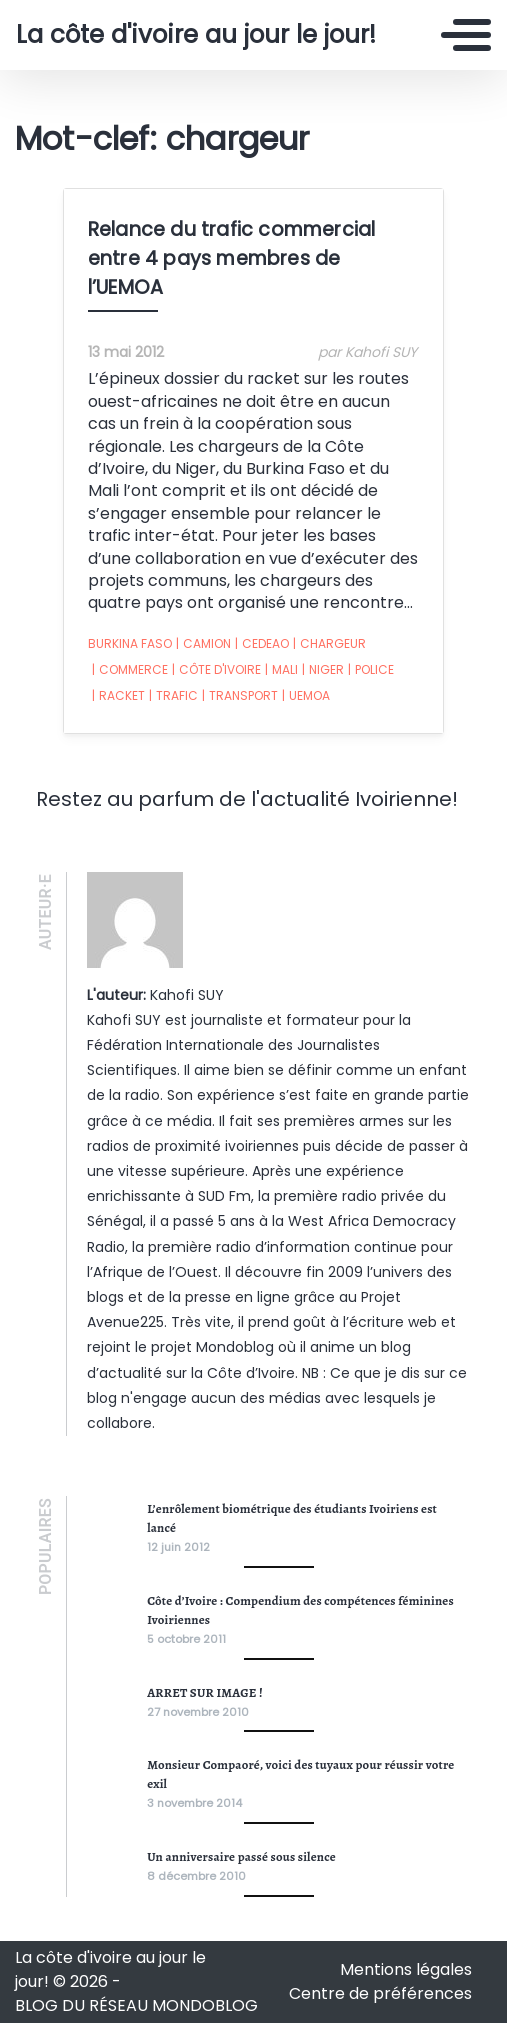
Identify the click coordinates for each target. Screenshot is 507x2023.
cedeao (262, 644)
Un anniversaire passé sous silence (241, 1856)
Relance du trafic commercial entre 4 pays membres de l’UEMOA (232, 258)
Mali (281, 670)
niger (323, 670)
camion (203, 644)
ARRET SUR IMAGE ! (205, 1692)
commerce (130, 670)
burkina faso (130, 643)
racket (118, 696)
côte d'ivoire (216, 670)
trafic (173, 696)
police (371, 670)
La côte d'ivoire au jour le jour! (196, 35)
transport (240, 696)
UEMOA (306, 696)
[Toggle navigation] (466, 35)
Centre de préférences (380, 1993)
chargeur (329, 644)
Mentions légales (406, 1969)
